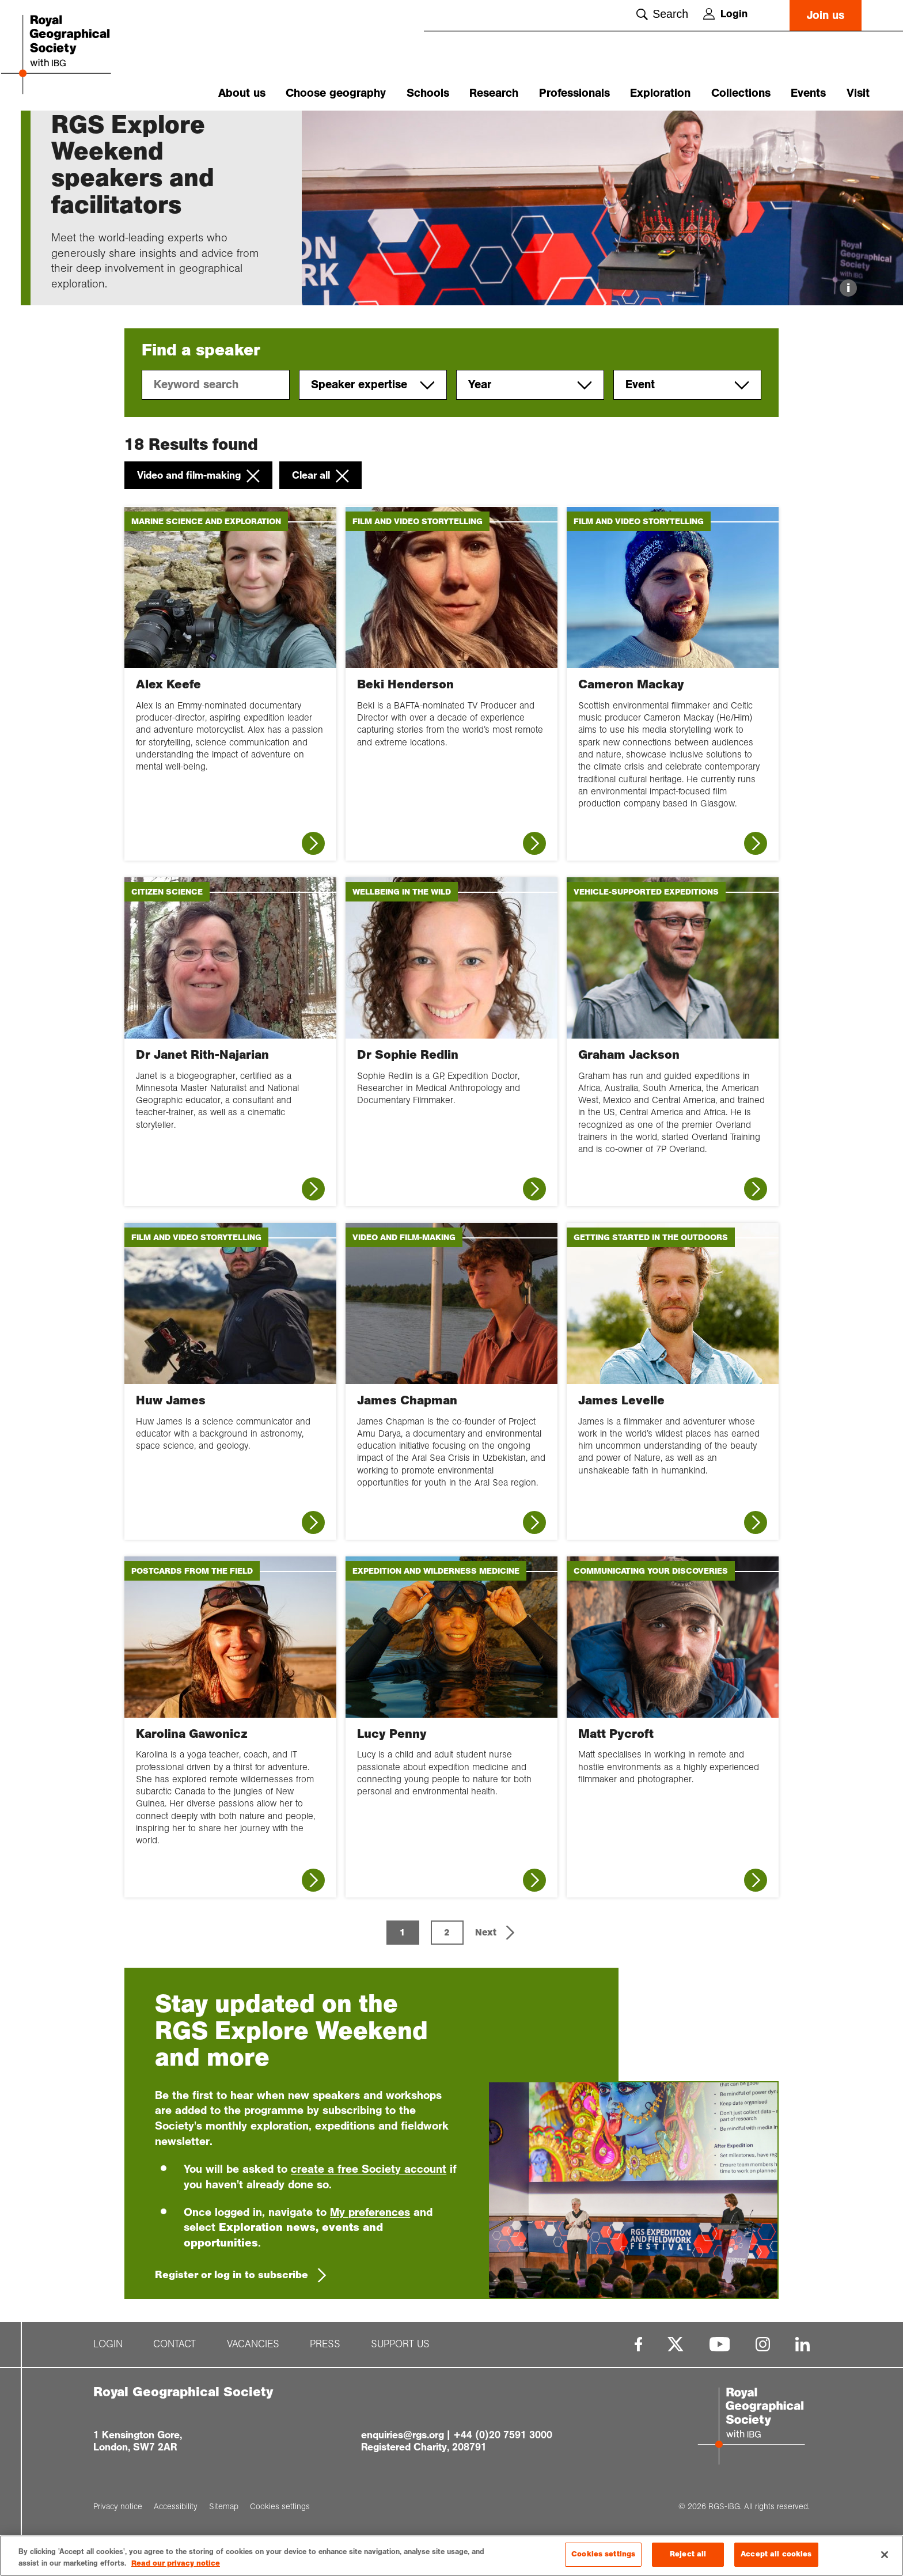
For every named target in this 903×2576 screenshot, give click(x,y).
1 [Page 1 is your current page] (402, 1968)
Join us (825, 15)
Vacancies (253, 2380)
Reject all (688, 2556)
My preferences (370, 2247)
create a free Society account (368, 2204)
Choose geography (336, 93)
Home (62, 131)
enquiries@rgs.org (402, 2470)
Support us (400, 2380)
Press (325, 2380)
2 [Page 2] (447, 1968)
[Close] (884, 2556)
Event (687, 420)
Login (725, 13)
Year (530, 420)
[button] (496, 1968)
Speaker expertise (373, 420)
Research (493, 93)
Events (808, 93)
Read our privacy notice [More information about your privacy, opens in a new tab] (175, 2565)
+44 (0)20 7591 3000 (502, 2470)
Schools (428, 93)
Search (662, 13)
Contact (174, 2380)
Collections (741, 93)
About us (241, 93)
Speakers (197, 131)
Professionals (574, 93)
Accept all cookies (776, 2556)
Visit (858, 93)
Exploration (660, 93)
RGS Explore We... (136, 131)
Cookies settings (603, 2556)
